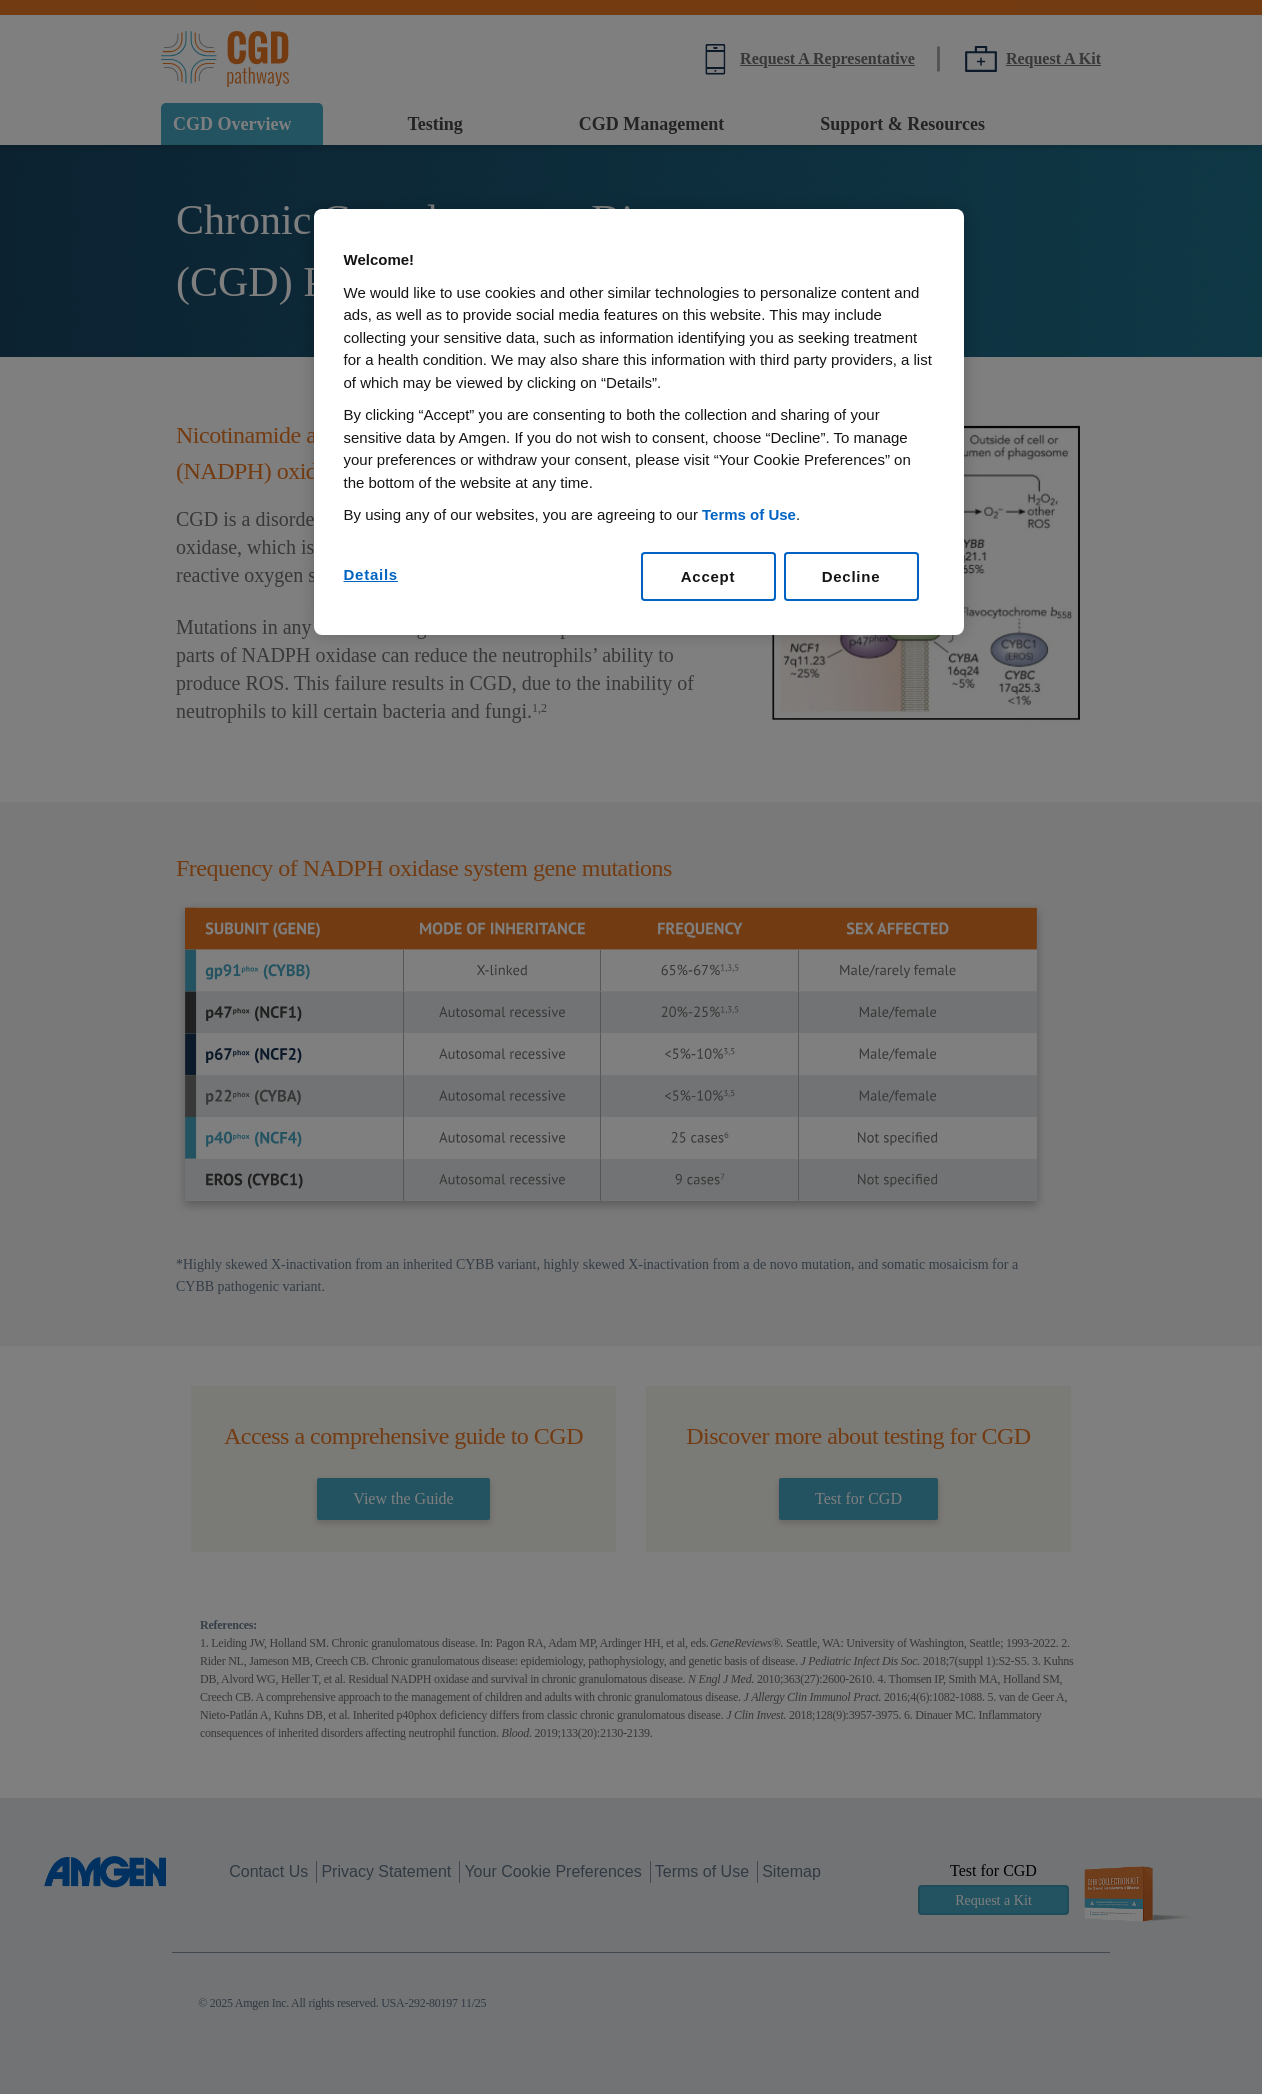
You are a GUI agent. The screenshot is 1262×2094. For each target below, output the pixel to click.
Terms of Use (749, 514)
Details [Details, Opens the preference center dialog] (371, 574)
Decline (851, 576)
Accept (708, 576)
